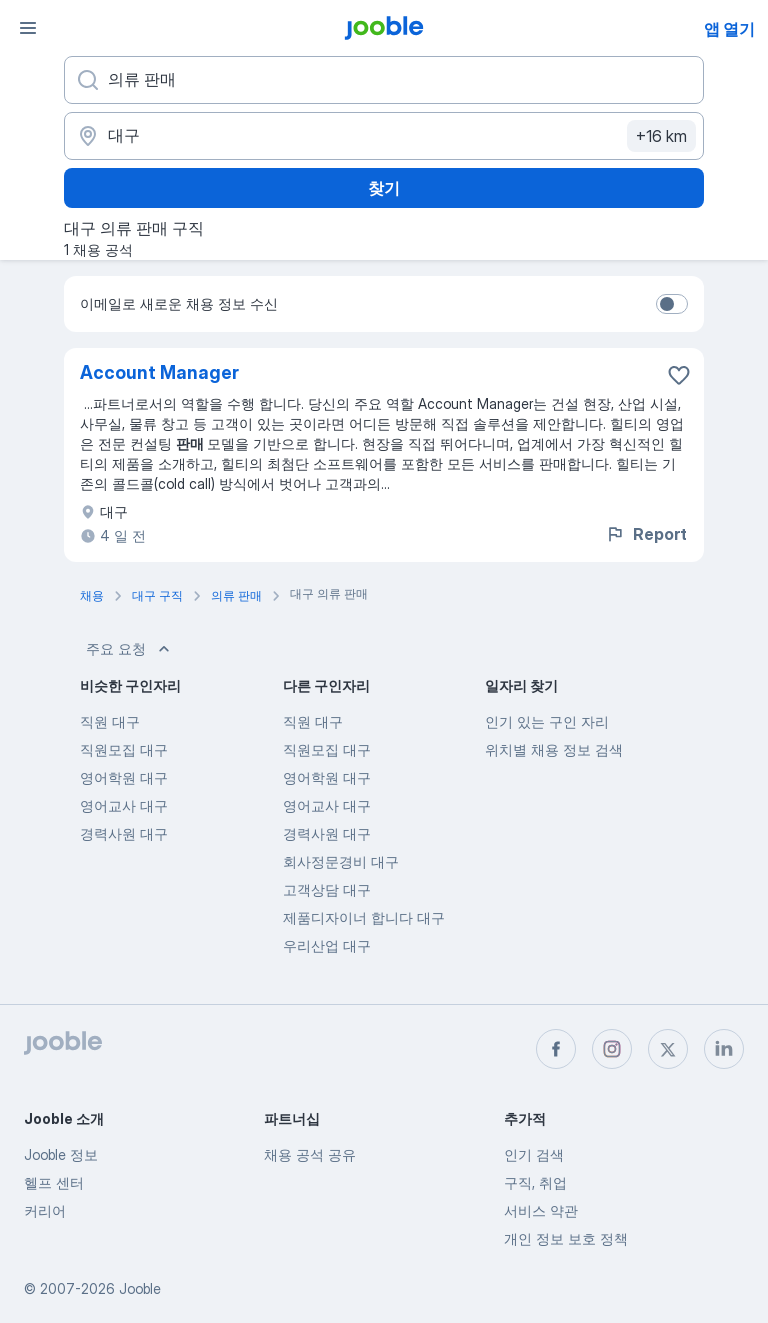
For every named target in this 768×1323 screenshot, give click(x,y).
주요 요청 (130, 649)
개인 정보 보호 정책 (566, 1238)
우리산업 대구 (327, 945)
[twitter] (668, 1049)
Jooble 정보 (61, 1154)
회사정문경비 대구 (341, 861)
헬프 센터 (54, 1182)
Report (646, 534)
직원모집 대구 (124, 749)
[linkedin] (724, 1049)
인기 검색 (534, 1154)
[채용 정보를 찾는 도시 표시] (384, 136)
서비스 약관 (541, 1210)
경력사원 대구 (124, 833)
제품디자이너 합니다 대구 (364, 917)
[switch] (672, 304)
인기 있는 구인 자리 (547, 721)
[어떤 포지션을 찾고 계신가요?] (384, 80)
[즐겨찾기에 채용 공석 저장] (679, 375)
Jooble (140, 1288)
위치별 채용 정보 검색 (554, 749)
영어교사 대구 (124, 805)
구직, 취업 (535, 1182)
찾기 (384, 188)
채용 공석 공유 (310, 1154)
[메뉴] (28, 28)
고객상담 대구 (327, 889)
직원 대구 (110, 721)
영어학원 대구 (124, 777)
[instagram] (612, 1049)
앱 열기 (729, 29)
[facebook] (556, 1049)
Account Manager (159, 372)
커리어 (45, 1210)
